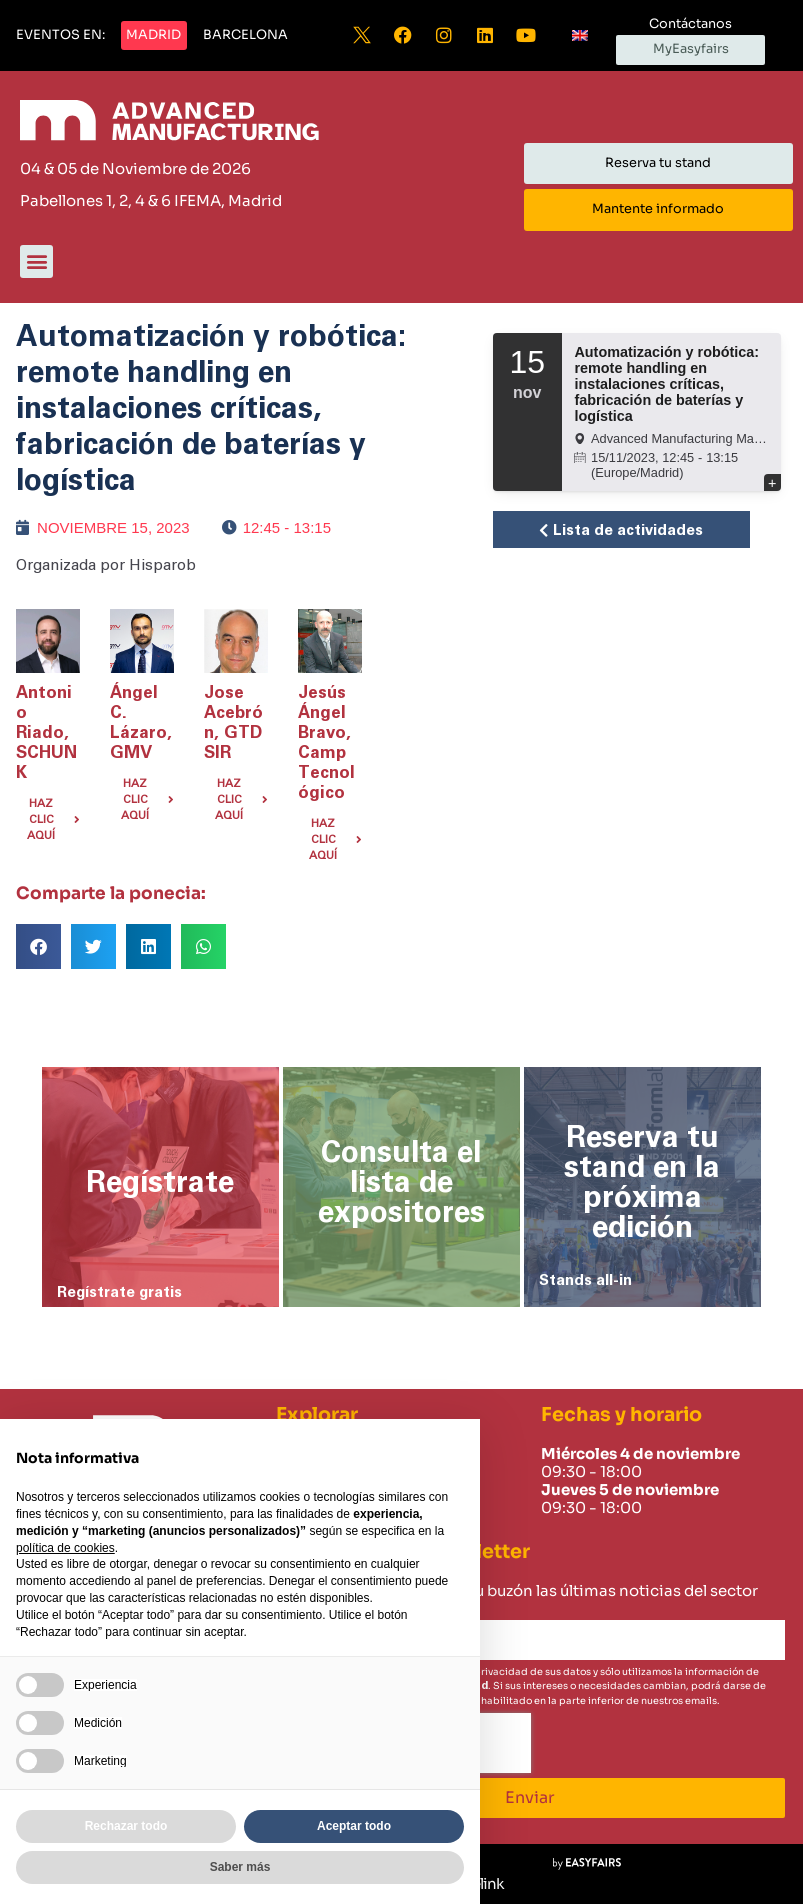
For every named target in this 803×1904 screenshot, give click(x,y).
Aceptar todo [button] (354, 1826)
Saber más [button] (240, 1867)
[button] (60, 36)
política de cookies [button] (65, 1548)
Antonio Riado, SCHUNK (46, 732)
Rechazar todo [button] (126, 1826)
